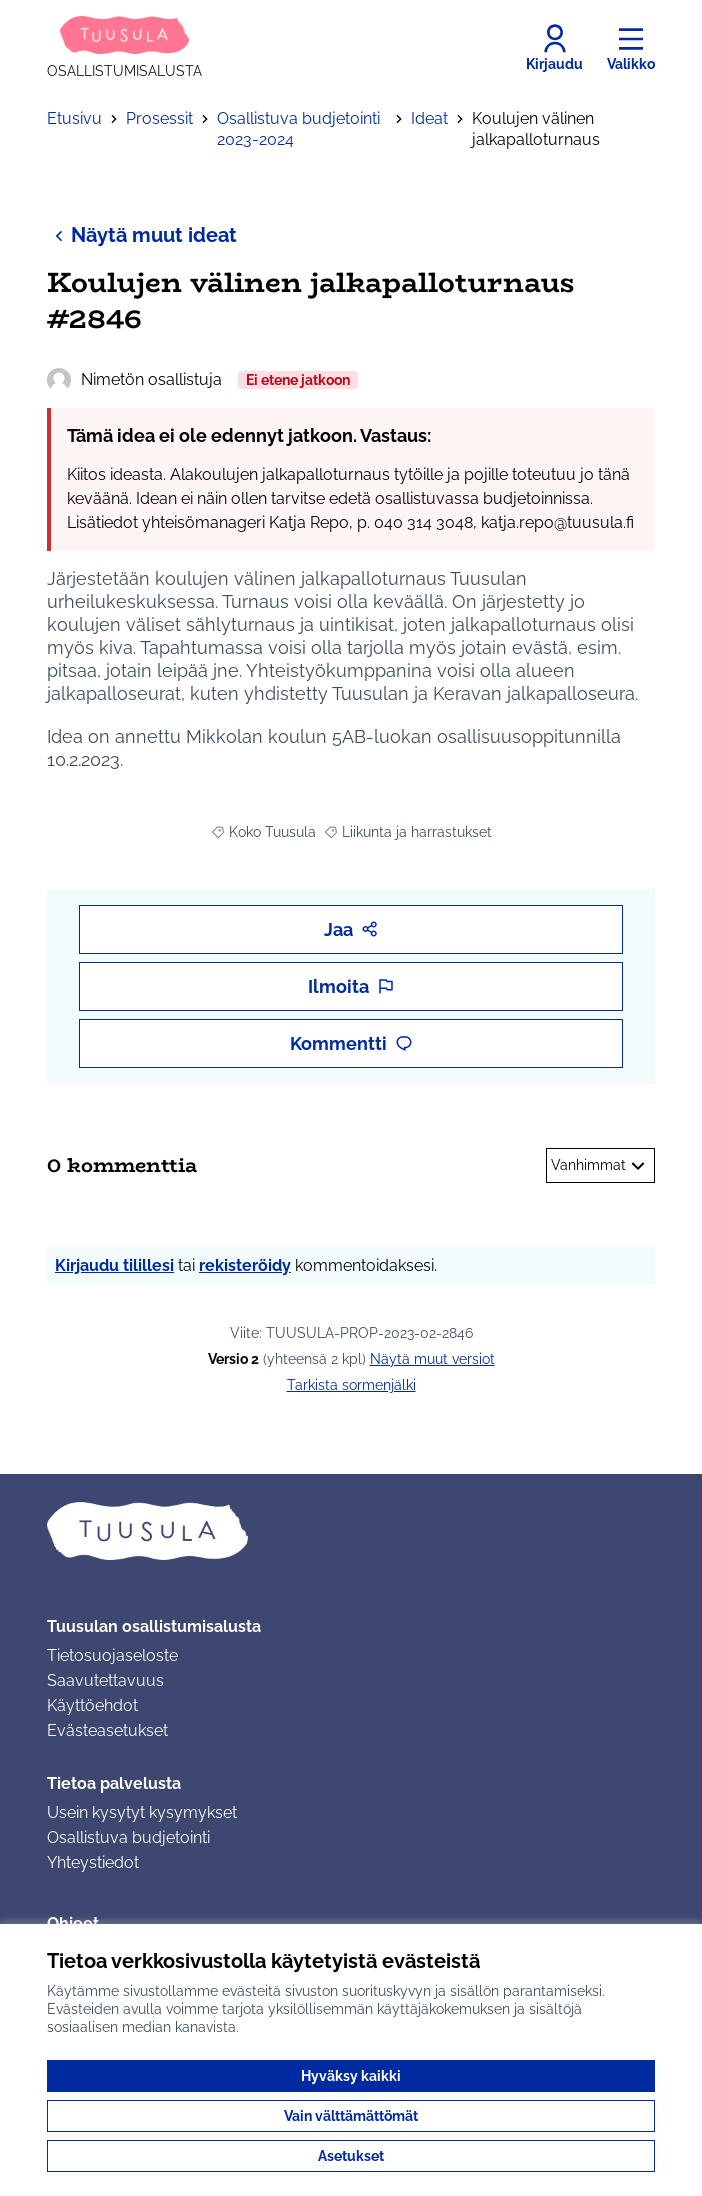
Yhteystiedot (93, 1862)
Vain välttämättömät (351, 2116)
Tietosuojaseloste (112, 1655)
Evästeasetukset (107, 1730)
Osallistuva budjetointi (128, 1837)
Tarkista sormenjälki (351, 1385)
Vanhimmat (600, 1166)
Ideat (429, 118)
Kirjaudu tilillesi (114, 1265)
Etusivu (74, 118)
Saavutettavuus (105, 1680)
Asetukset (351, 2156)
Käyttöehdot (92, 1705)
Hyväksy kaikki (351, 2076)
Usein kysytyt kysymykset (142, 1812)
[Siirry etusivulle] (124, 48)
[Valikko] (631, 48)
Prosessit (159, 118)
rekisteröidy (245, 1265)
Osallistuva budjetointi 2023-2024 (298, 129)
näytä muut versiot (432, 1359)
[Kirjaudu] (554, 48)
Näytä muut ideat (142, 234)
